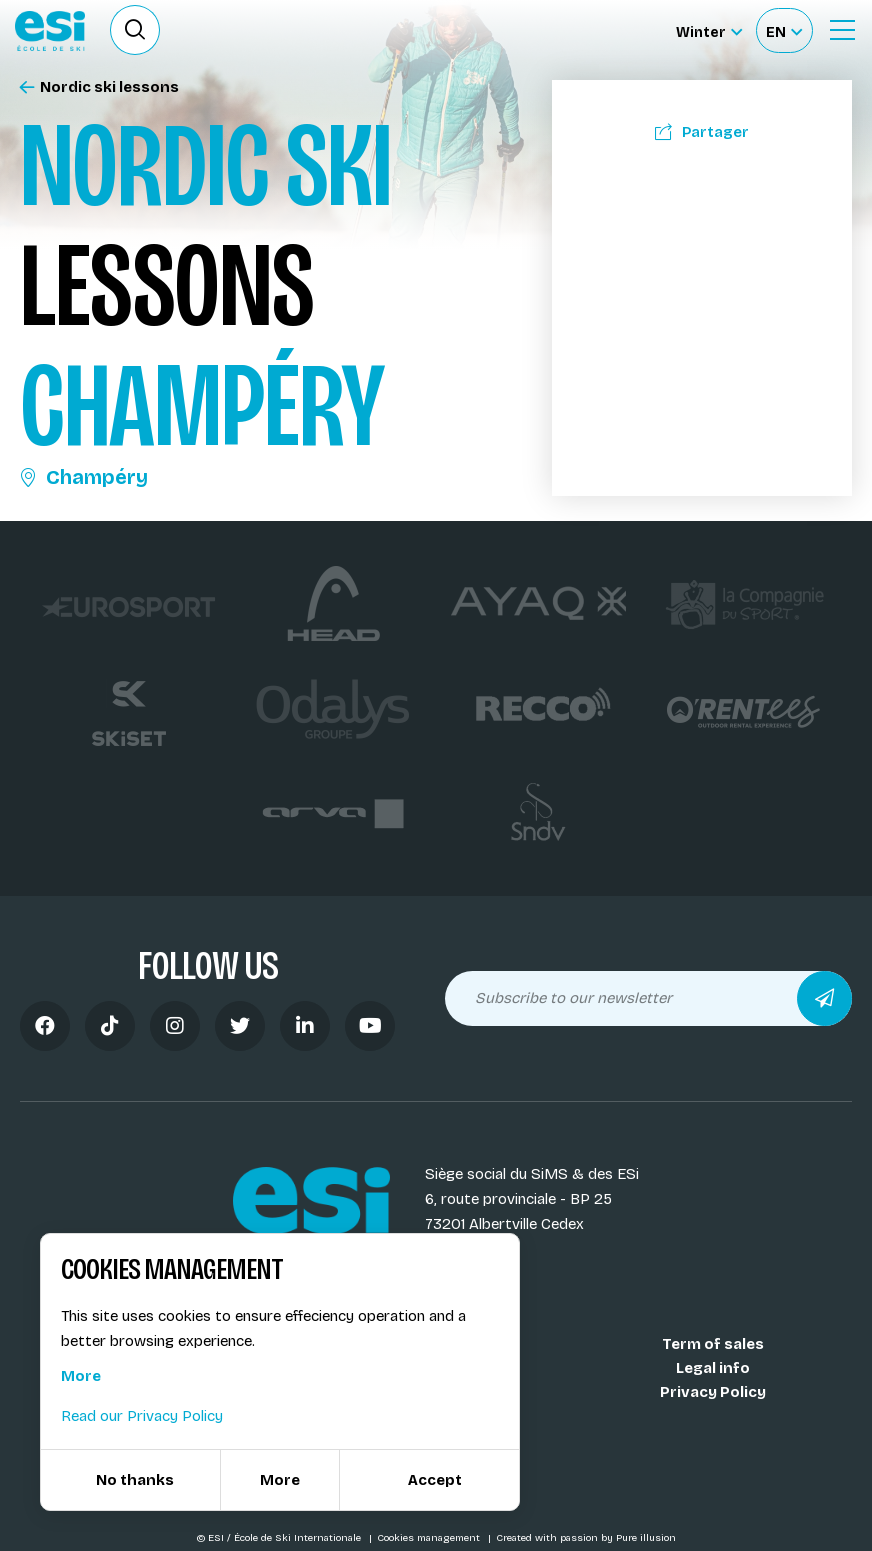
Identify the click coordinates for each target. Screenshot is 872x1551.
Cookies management (430, 1538)
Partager (702, 132)
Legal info (713, 1368)
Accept (435, 1480)
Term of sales (713, 1344)
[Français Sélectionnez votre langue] (784, 30)
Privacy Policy (713, 1392)
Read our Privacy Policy (142, 1416)
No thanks (135, 1480)
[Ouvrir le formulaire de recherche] (135, 30)
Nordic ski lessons (99, 87)
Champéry (84, 477)
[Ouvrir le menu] (842, 30)
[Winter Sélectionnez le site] (709, 30)
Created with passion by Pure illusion (586, 1538)
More (81, 1376)
